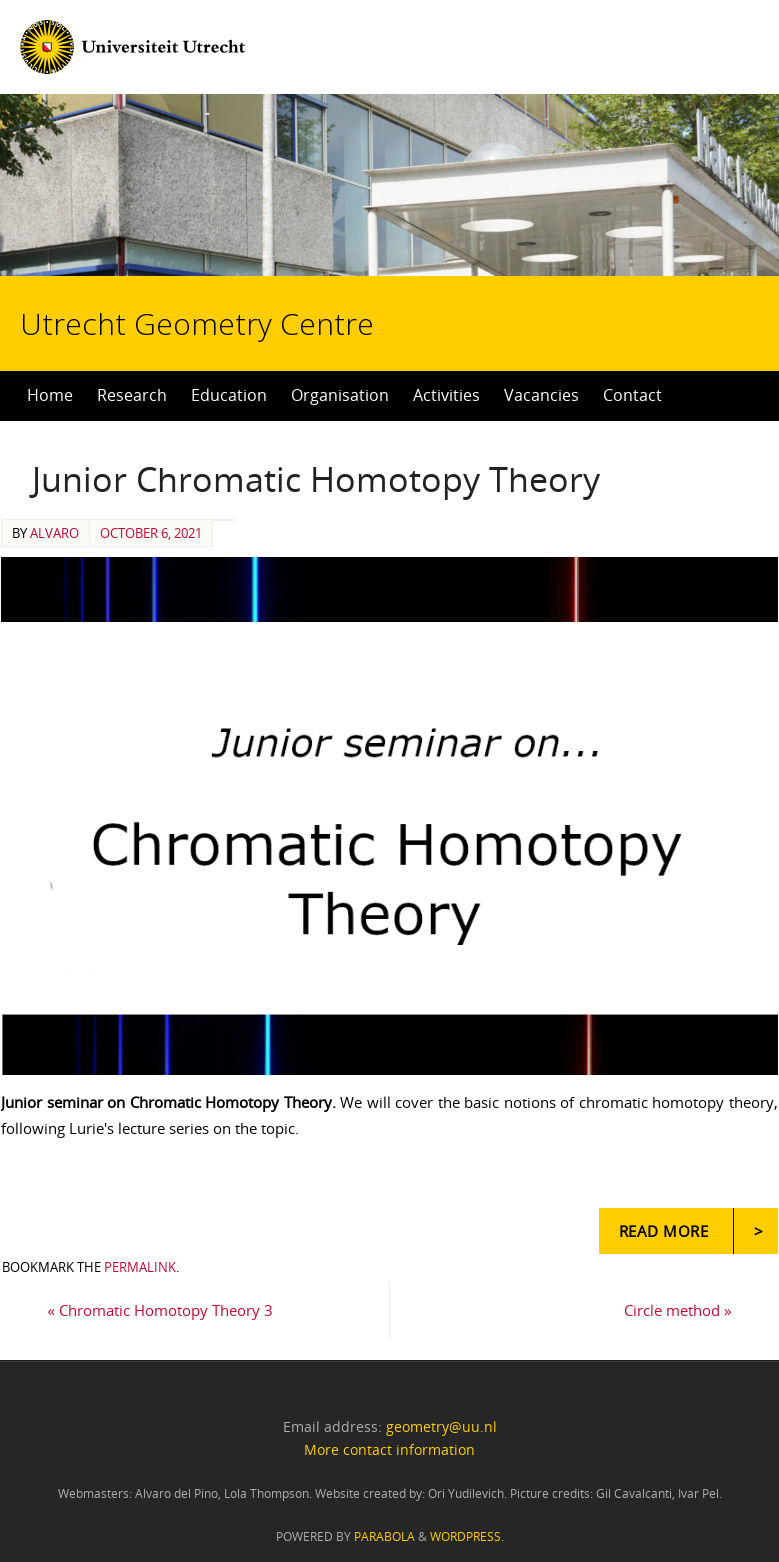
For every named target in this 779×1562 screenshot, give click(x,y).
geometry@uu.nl (441, 1426)
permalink (140, 1267)
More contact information (389, 1449)
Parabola (384, 1536)
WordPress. (467, 1536)
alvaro (54, 533)
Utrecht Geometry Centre (228, 260)
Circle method (678, 1310)
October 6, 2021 (151, 533)
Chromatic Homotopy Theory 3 (160, 1310)
